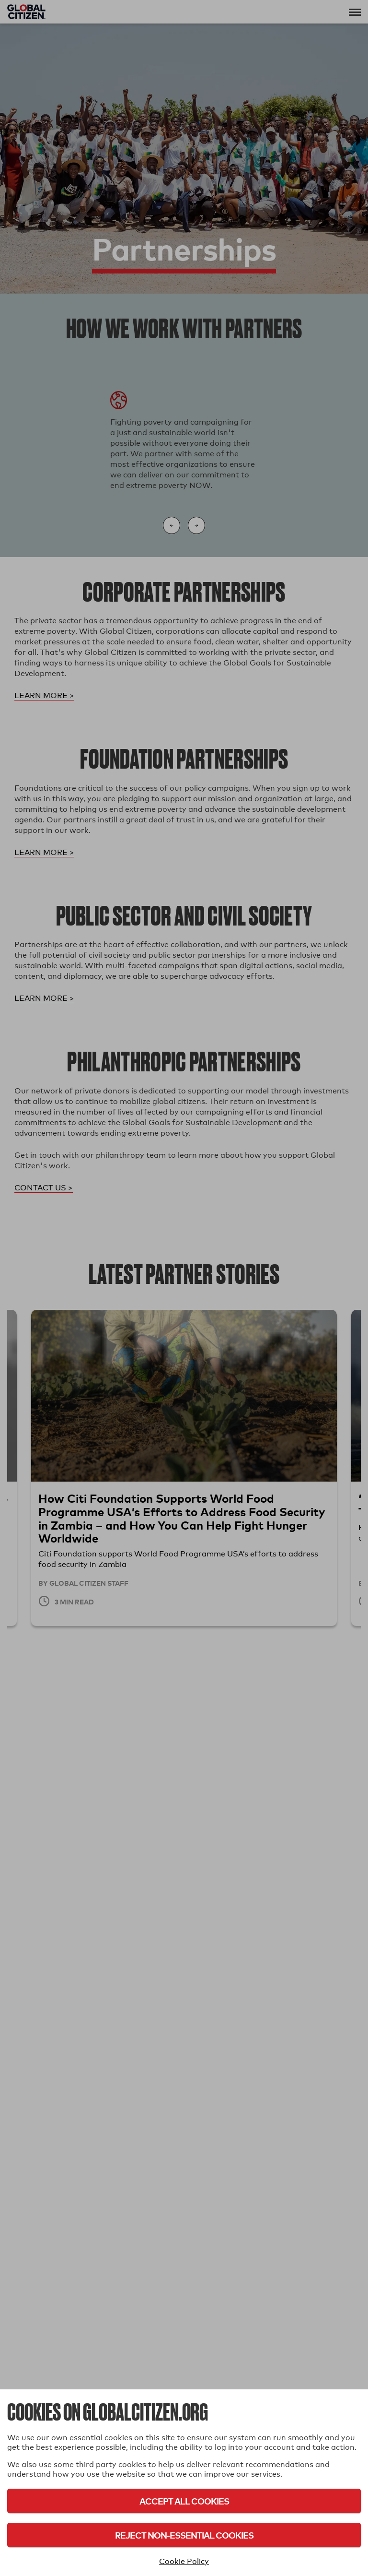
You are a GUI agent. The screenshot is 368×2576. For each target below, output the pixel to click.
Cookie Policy (184, 2561)
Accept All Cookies (184, 2501)
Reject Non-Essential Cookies (184, 2535)
